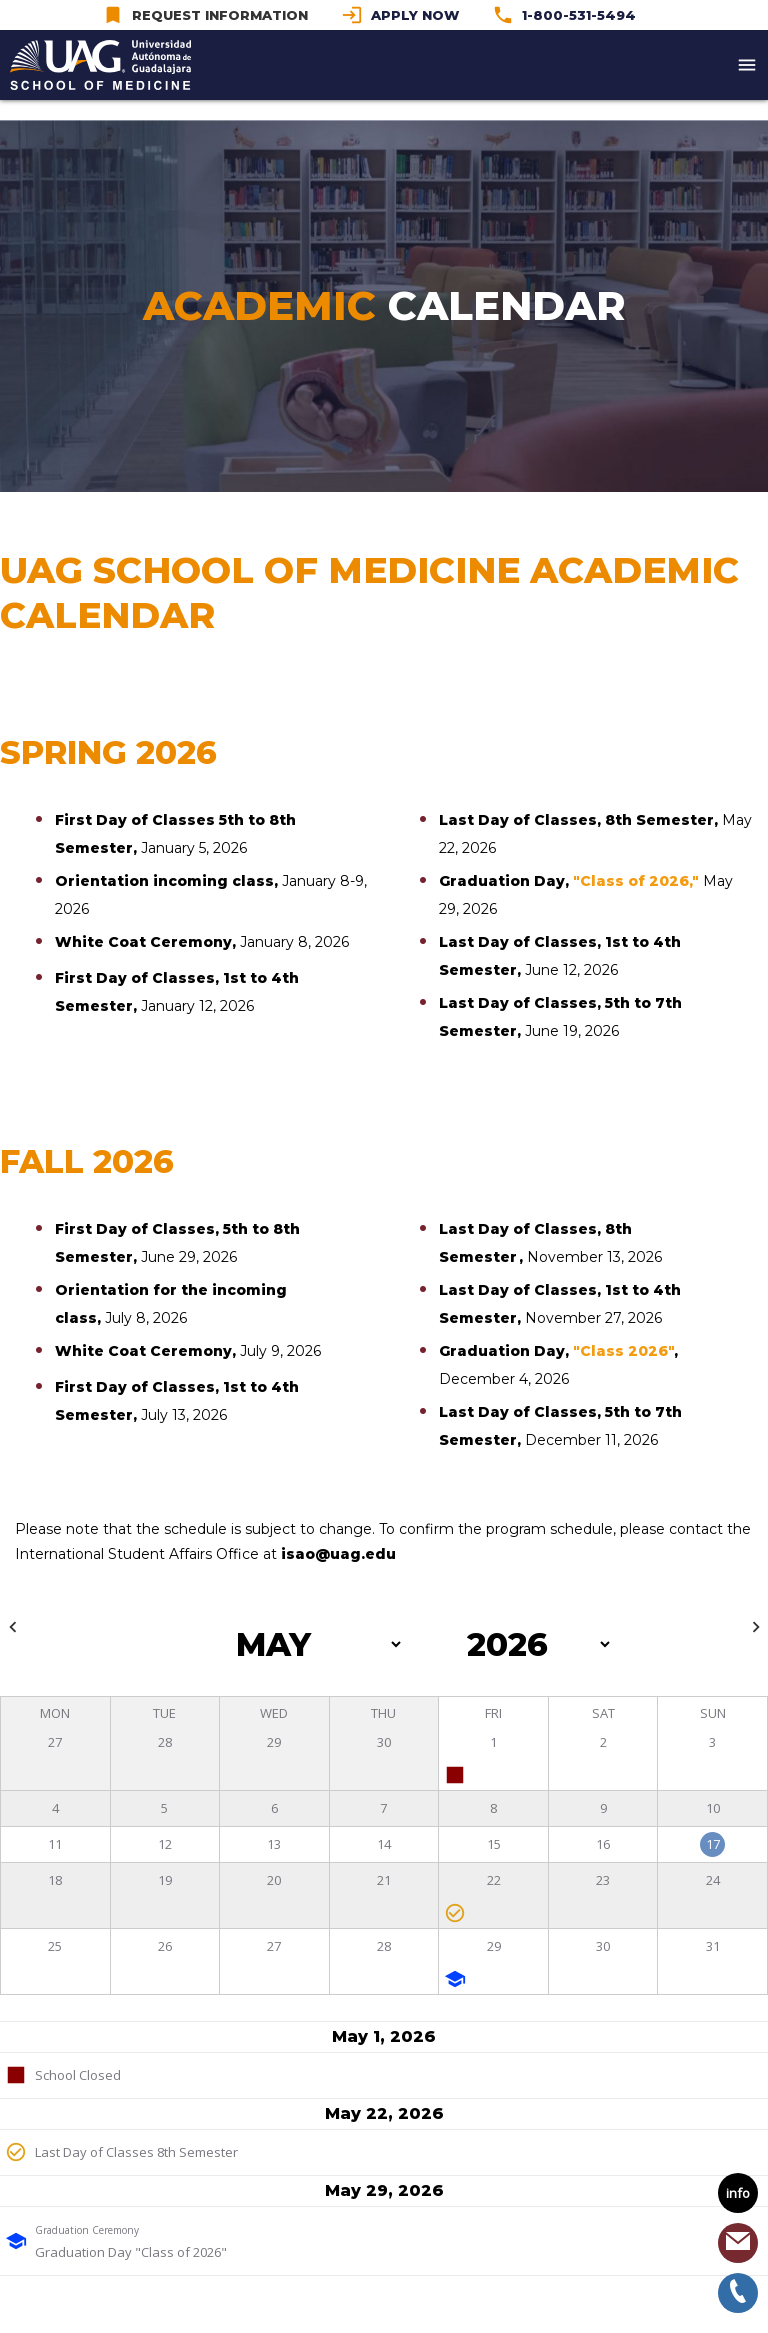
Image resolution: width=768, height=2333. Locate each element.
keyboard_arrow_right (756, 1627)
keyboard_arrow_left (13, 1627)
